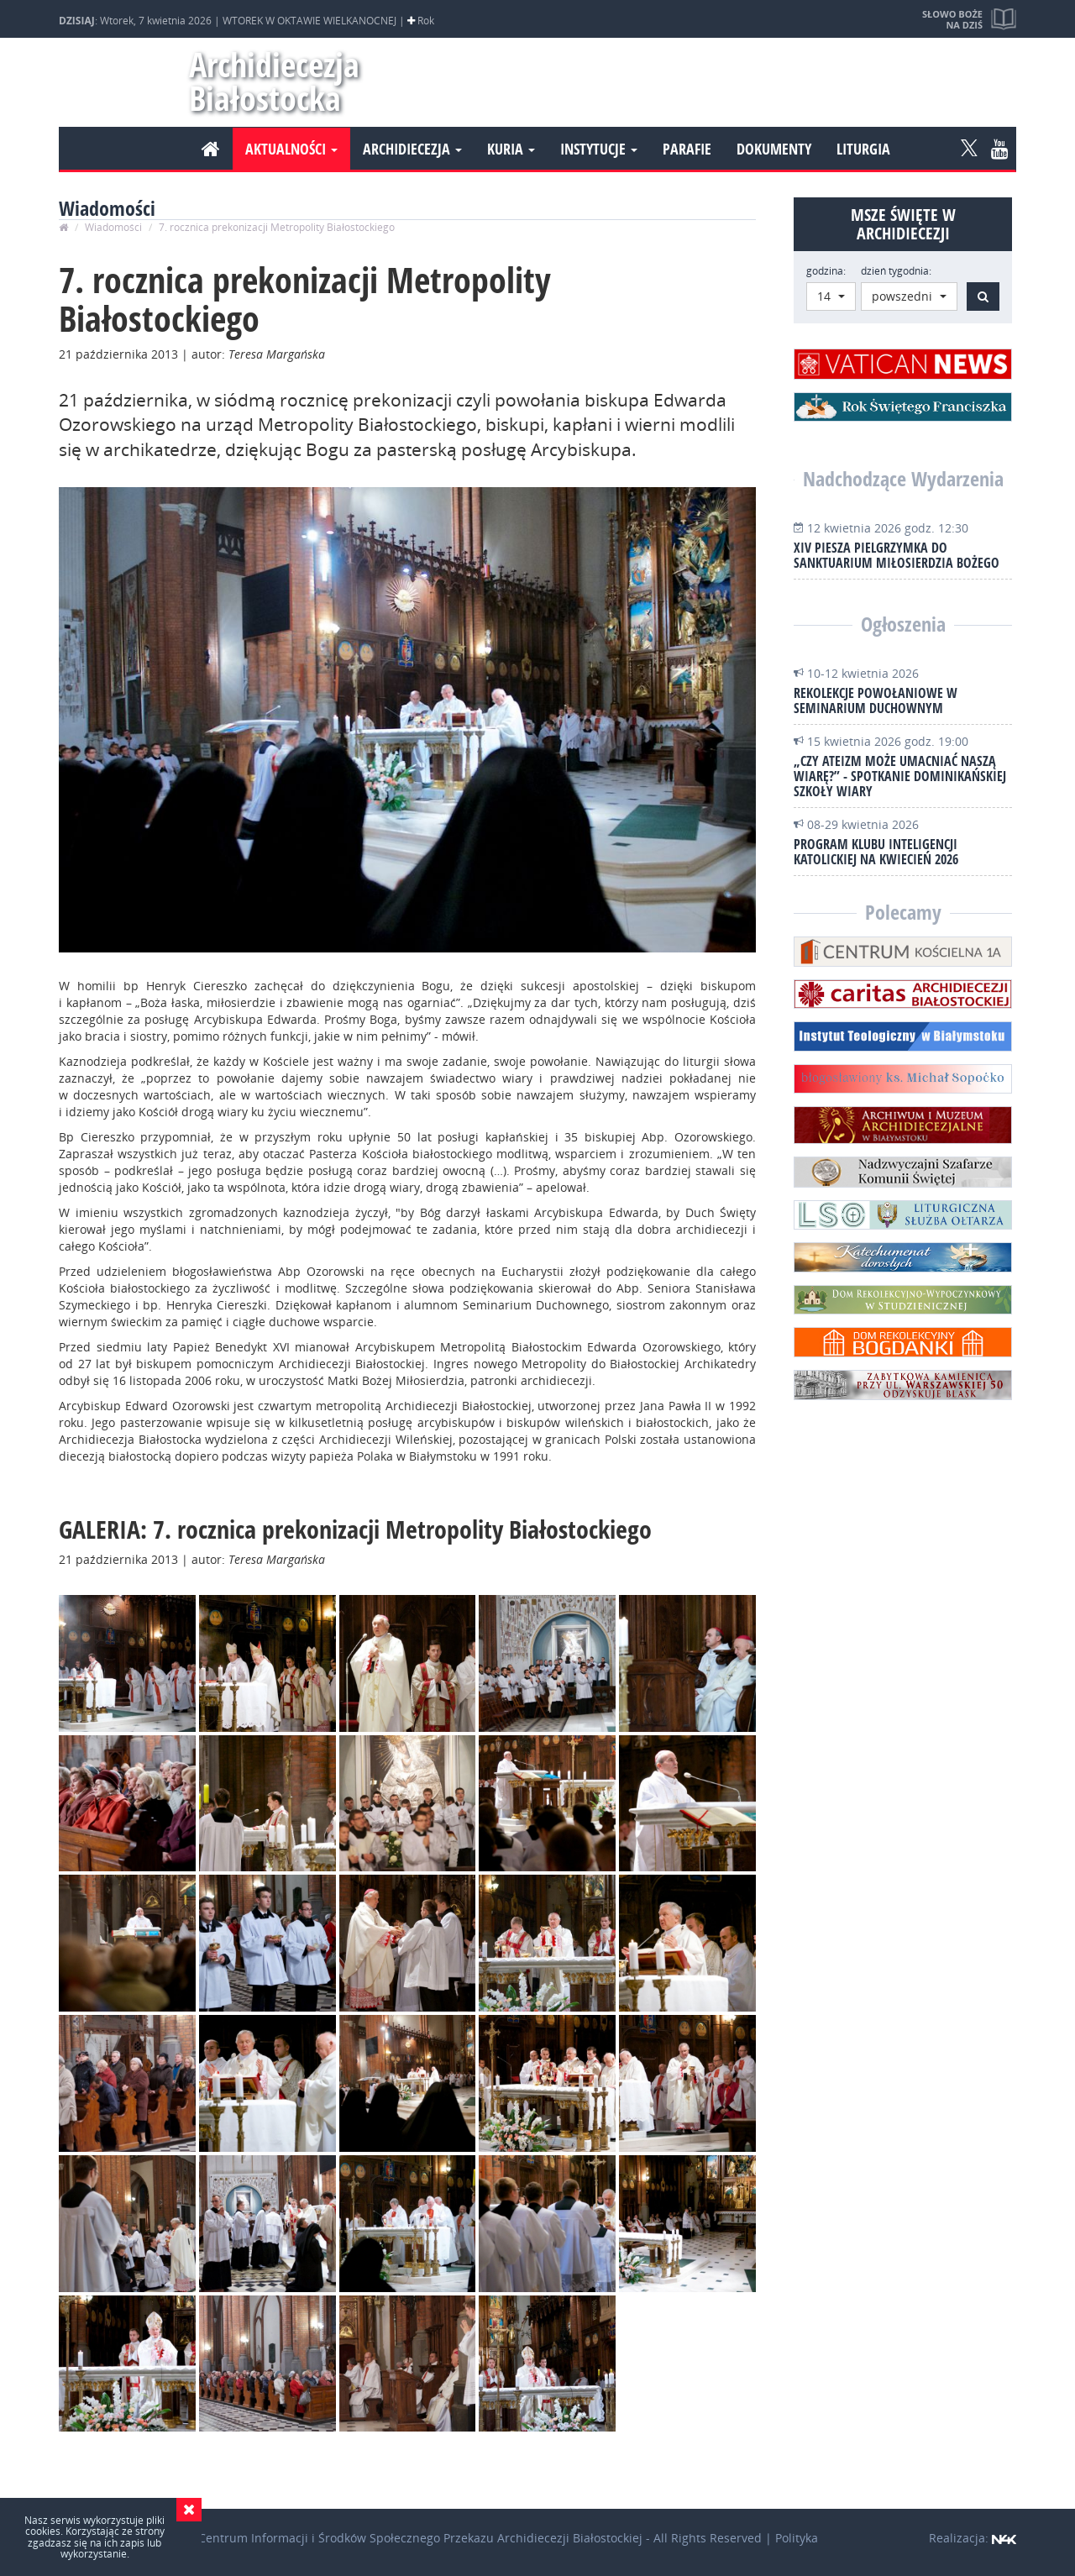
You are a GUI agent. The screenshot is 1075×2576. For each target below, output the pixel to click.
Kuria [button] (511, 149)
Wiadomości (113, 227)
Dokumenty (774, 149)
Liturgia (863, 149)
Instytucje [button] (598, 149)
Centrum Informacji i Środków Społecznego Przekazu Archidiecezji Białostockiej (420, 2538)
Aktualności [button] (291, 149)
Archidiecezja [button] (412, 149)
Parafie (687, 149)
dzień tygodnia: (896, 271)
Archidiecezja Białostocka (266, 81)
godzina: (826, 271)
